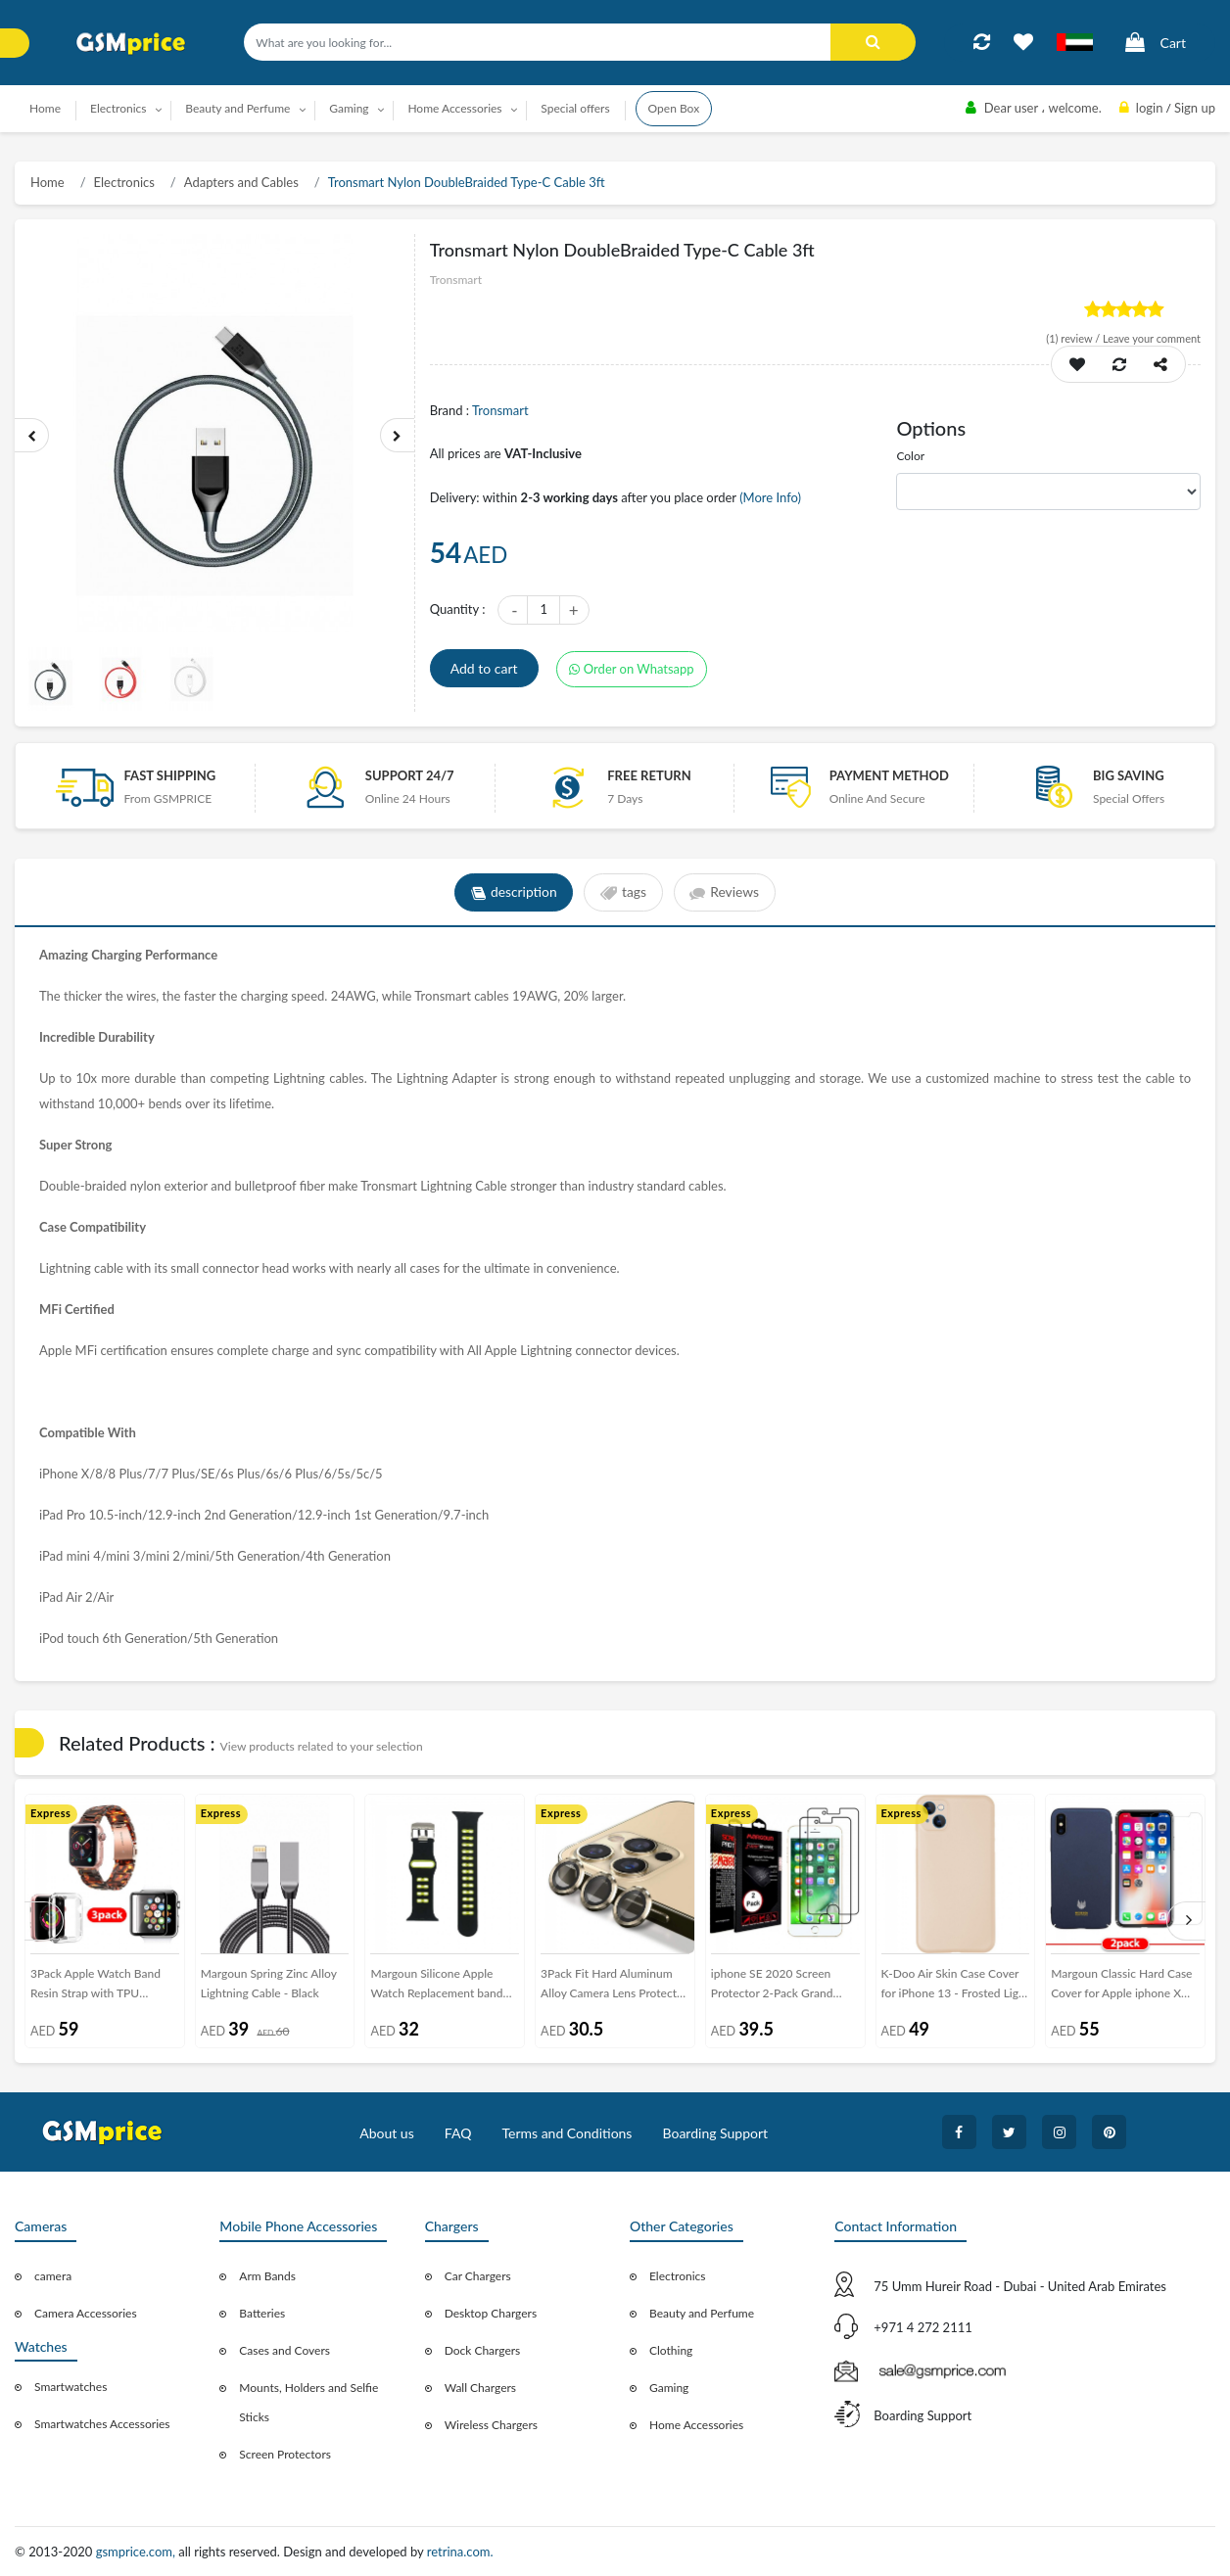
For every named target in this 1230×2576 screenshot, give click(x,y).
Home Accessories (696, 2424)
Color (910, 455)
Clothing (670, 2350)
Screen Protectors (285, 2454)
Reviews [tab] (725, 893)
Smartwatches (70, 2386)
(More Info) (770, 497)
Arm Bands (267, 2276)
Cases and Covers (284, 2350)
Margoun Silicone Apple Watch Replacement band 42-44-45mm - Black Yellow (442, 1987)
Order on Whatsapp (631, 669)
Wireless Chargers (491, 2424)
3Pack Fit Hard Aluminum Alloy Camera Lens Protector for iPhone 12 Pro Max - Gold (614, 1987)
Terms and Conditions (566, 2133)
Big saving (1128, 775)
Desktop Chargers (491, 2313)
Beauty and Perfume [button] (237, 108)
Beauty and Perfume (701, 2313)
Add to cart (484, 668)
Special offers (575, 108)
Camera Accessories (85, 2313)
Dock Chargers (483, 2350)
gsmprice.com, (137, 2551)
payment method (889, 775)
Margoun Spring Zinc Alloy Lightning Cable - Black (269, 1983)
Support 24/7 (409, 775)
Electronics (124, 182)
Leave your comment (1152, 338)
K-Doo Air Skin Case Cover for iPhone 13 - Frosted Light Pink (955, 1987)
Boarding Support (716, 2133)
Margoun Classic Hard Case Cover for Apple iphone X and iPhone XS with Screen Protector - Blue (1121, 1987)
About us (386, 2133)
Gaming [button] (348, 108)
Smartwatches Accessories (102, 2423)
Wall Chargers (480, 2387)
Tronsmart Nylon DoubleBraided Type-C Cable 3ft (466, 182)
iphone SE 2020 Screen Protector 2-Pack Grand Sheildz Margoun (772, 1987)
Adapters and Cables (241, 182)
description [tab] (512, 893)
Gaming (668, 2387)
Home (45, 108)
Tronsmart (500, 410)
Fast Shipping (170, 775)
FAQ (458, 2133)
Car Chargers (478, 2276)
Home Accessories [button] (454, 108)
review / (1074, 338)
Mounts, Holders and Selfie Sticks (308, 2402)
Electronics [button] (118, 108)
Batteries (262, 2313)
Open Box (674, 108)
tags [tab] (623, 893)
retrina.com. (460, 2551)
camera (52, 2276)
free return (649, 775)
